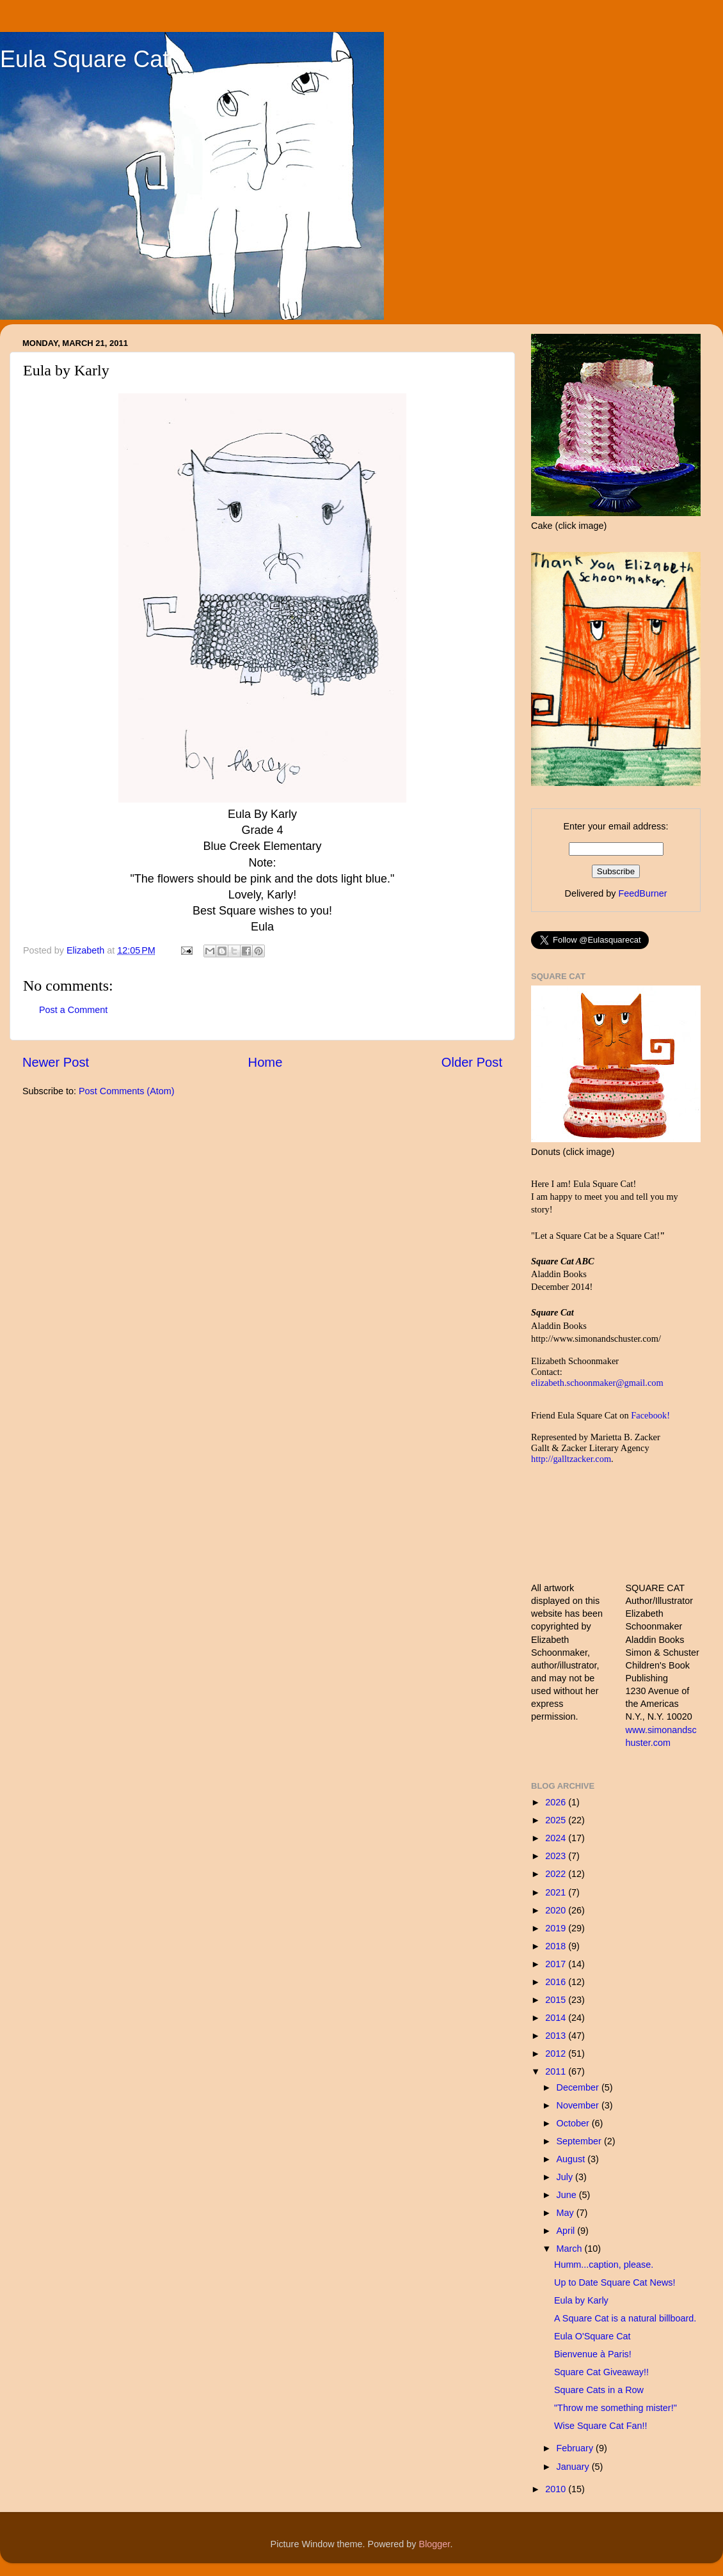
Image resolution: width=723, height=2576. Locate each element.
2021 (556, 1892)
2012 (556, 2053)
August (572, 2159)
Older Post (471, 1062)
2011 (556, 2071)
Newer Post (55, 1062)
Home (265, 1062)
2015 (556, 2000)
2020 (556, 1910)
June (568, 2195)
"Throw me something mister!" (615, 2408)
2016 (556, 1982)
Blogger (434, 2544)
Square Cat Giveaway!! (601, 2372)
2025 (556, 1820)
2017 (556, 1964)
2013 (556, 2035)
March (571, 2248)
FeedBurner (642, 893)
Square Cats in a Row (599, 2390)
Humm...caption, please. (603, 2264)
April (567, 2231)
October (574, 2123)
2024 (556, 1838)
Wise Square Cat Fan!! (601, 2426)
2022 (556, 1874)
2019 (556, 1928)
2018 (556, 1946)
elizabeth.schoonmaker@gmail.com (597, 1383)
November (579, 2105)
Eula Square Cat (84, 59)
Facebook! (650, 1415)
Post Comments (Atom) (127, 1091)
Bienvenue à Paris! (593, 2354)
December (579, 2087)
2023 (556, 1856)
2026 (556, 1802)
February (576, 2448)
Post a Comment (73, 1010)
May (566, 2213)
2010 (556, 2489)
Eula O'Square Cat (592, 2336)
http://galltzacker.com (571, 1459)
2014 (556, 2018)
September (580, 2141)
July (566, 2177)
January (574, 2467)
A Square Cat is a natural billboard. (625, 2318)
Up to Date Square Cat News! (615, 2282)
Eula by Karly (581, 2300)
